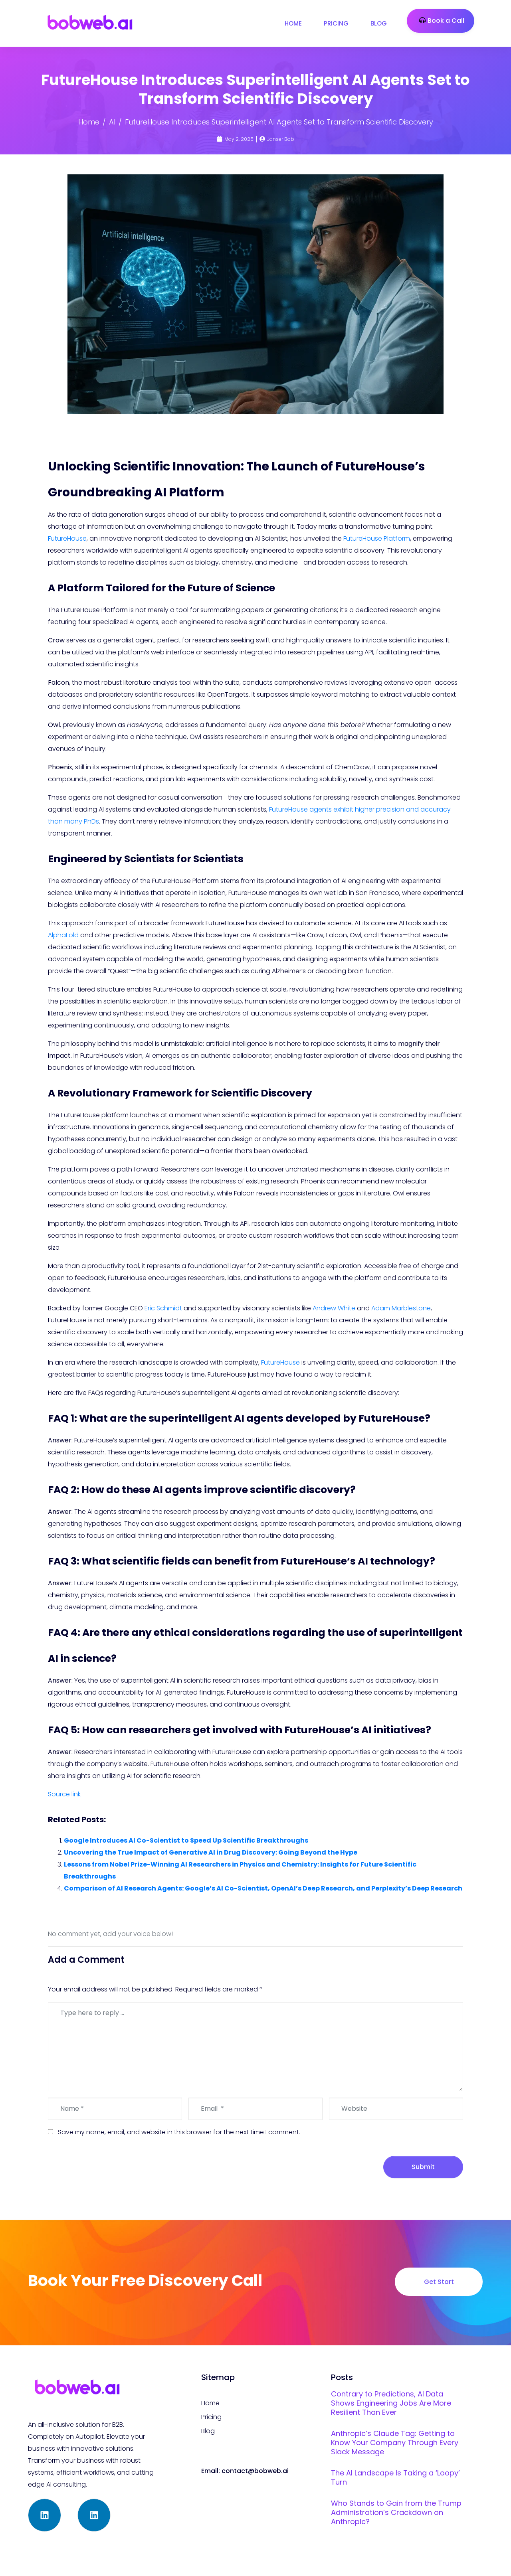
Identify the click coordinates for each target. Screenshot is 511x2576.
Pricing (336, 23)
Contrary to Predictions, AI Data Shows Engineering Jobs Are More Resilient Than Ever (391, 2403)
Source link (64, 1794)
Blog (378, 23)
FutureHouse (67, 538)
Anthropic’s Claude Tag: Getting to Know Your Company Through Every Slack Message (394, 2442)
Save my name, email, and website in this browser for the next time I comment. (179, 2132)
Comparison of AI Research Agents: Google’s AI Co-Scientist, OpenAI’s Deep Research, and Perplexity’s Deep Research (263, 1888)
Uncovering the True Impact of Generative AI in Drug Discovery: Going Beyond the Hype (210, 1852)
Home (293, 23)
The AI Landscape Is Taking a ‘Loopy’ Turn (395, 2477)
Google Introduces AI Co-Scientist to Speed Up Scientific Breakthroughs (186, 1840)
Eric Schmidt (163, 1308)
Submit (423, 2166)
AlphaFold (63, 935)
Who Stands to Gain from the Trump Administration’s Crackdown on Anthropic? (396, 2512)
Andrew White (334, 1308)
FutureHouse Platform (376, 538)
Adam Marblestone (401, 1308)
